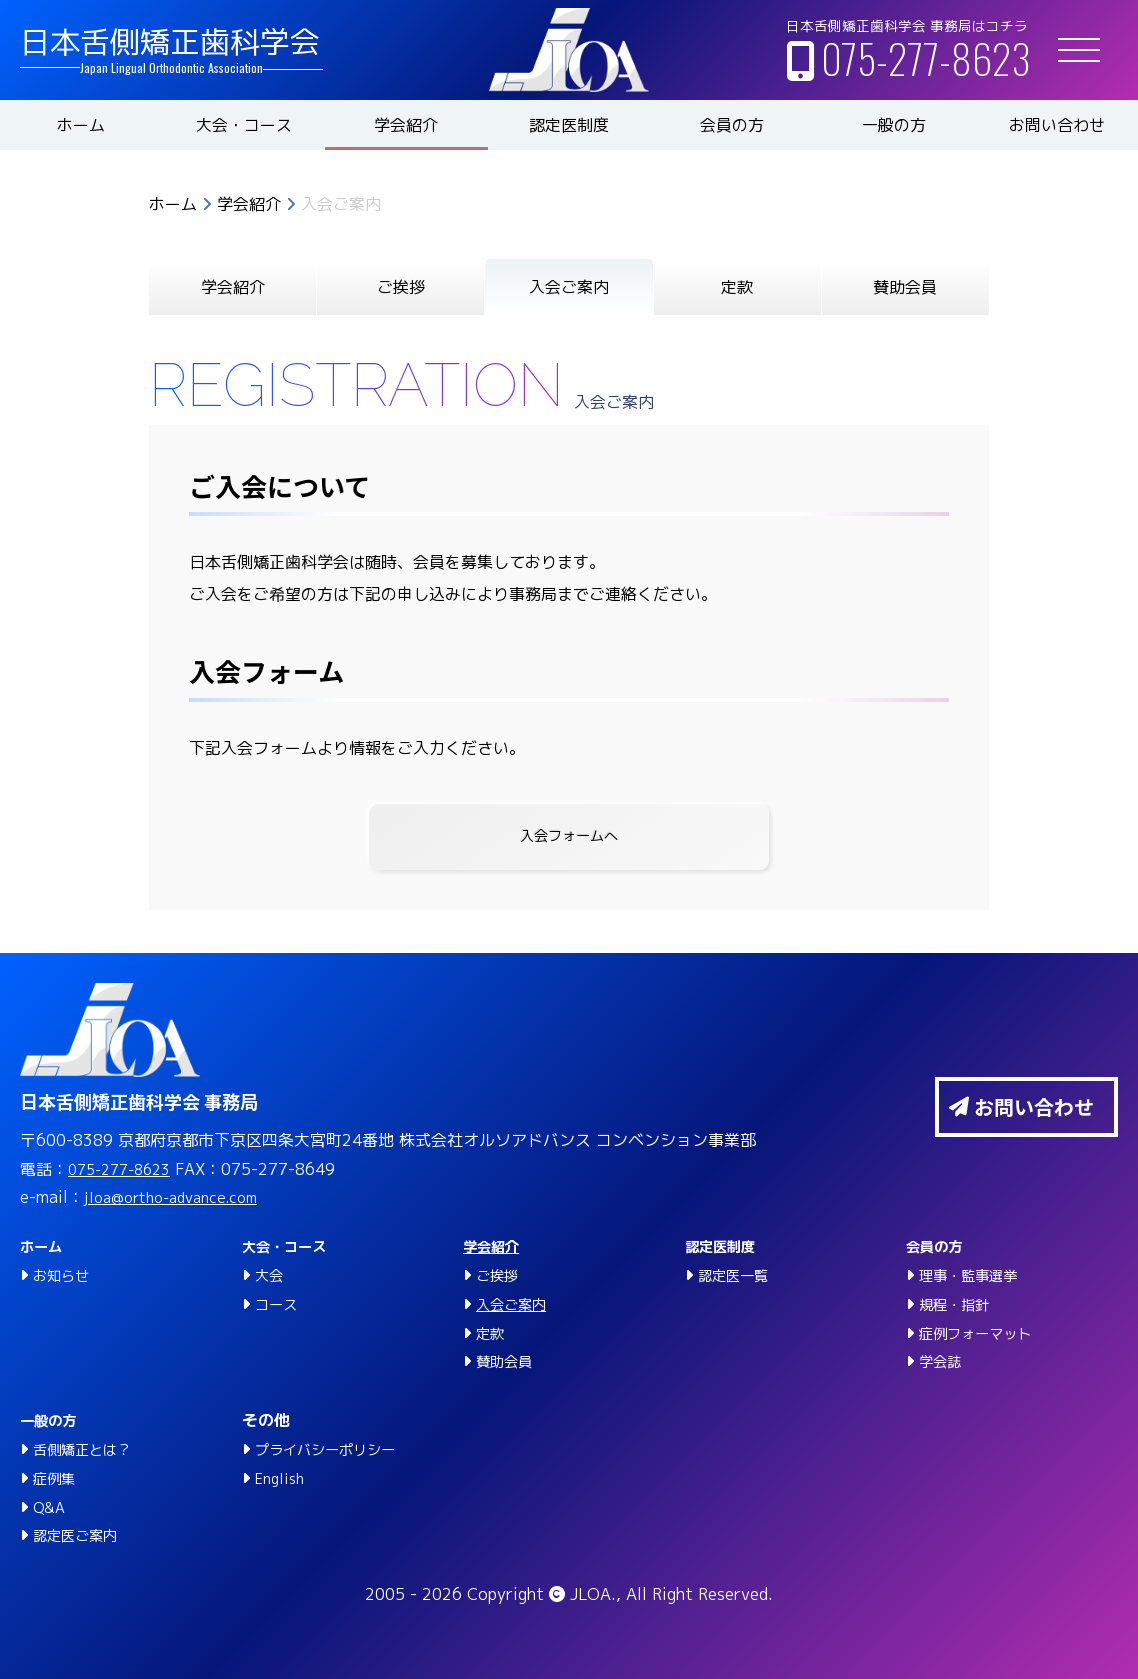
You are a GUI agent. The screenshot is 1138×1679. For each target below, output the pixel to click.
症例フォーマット (983, 1333)
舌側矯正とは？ (89, 1449)
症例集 (57, 1478)
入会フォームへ (569, 838)
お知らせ (65, 1275)
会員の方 (732, 125)
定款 (737, 287)
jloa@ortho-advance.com (181, 1198)
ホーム (81, 125)
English (282, 1478)
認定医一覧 (738, 1275)
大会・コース (244, 125)
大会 (271, 1275)
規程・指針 (959, 1304)
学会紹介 (406, 125)
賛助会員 (905, 287)
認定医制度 (569, 125)
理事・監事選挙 (975, 1275)
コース (279, 1304)
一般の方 (894, 125)
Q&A (50, 1507)
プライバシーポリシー (335, 1449)
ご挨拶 (401, 287)
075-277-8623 (925, 58)
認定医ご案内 (81, 1536)
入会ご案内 (516, 1304)
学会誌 (943, 1362)
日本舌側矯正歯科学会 (170, 42)
